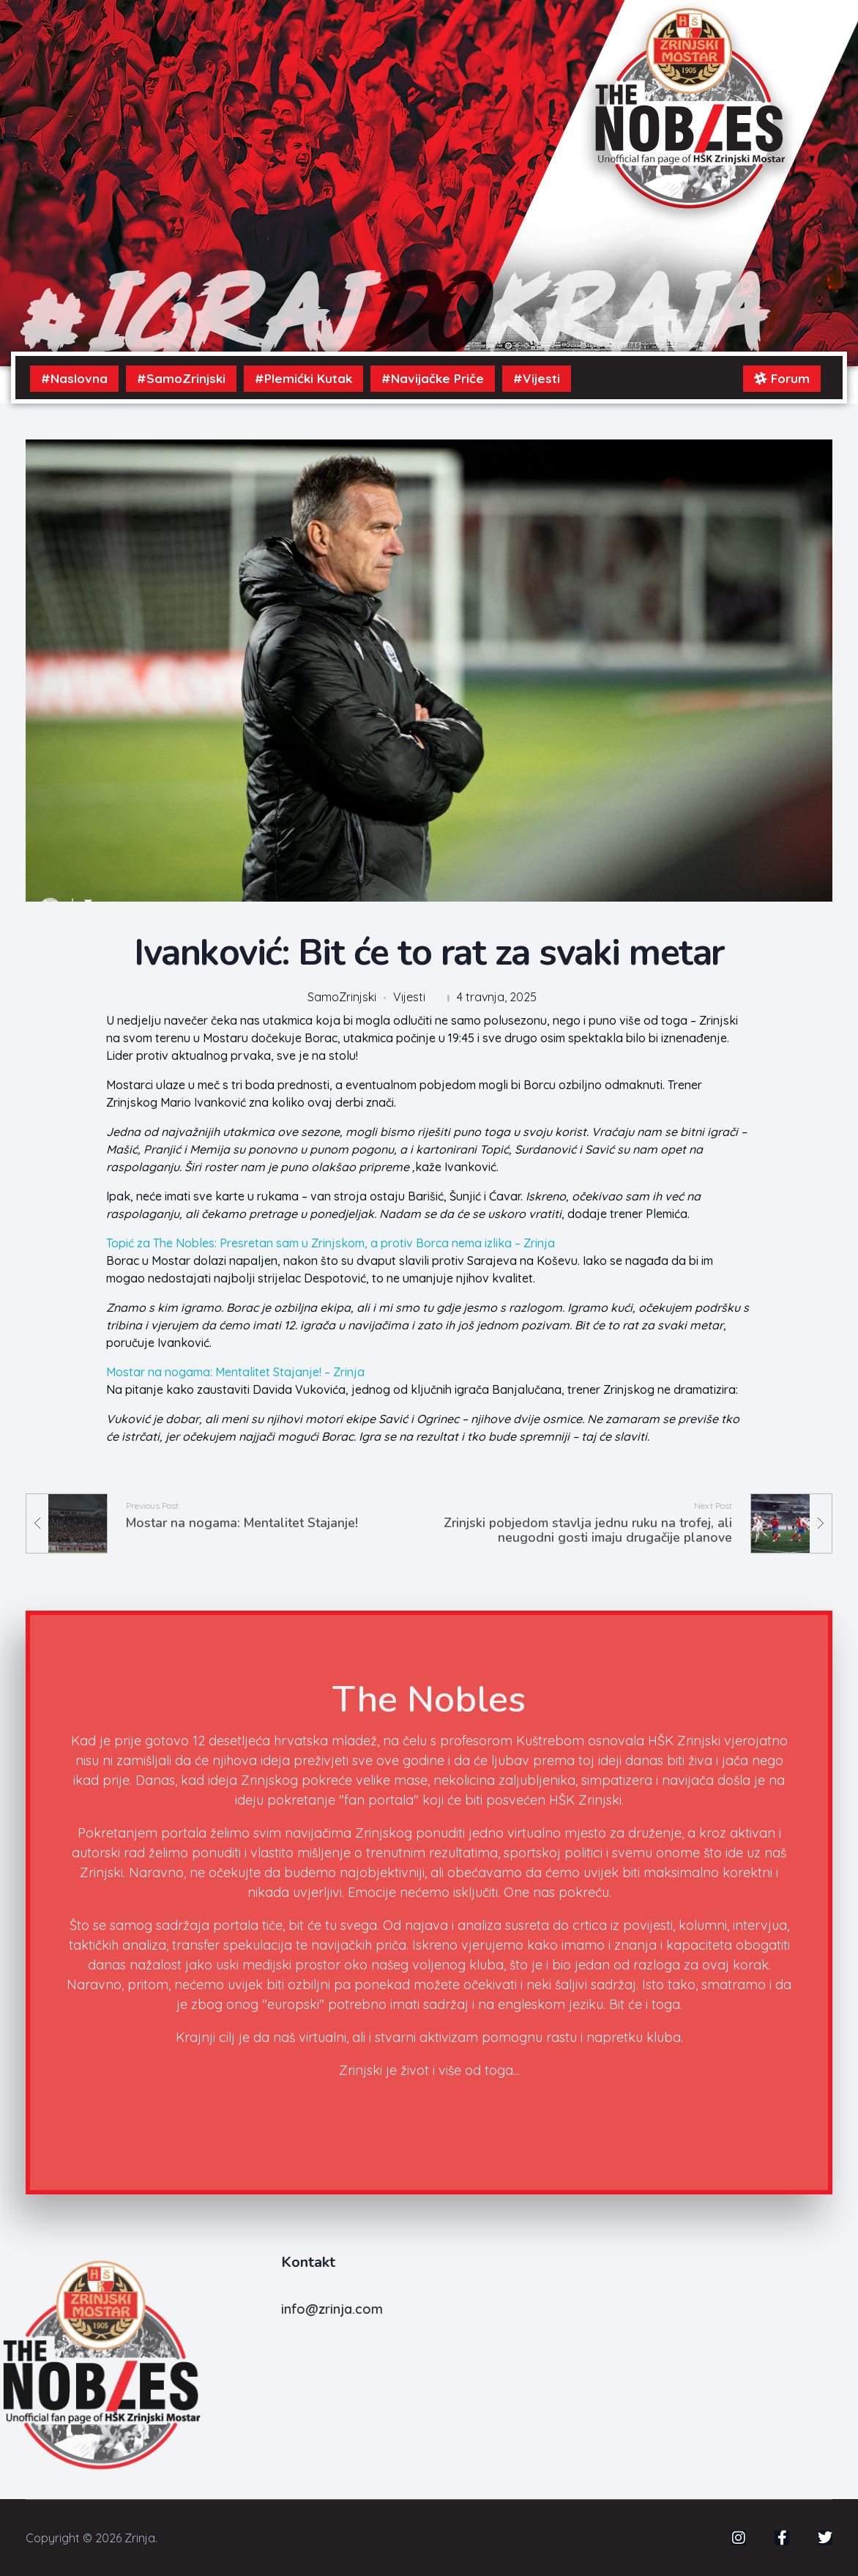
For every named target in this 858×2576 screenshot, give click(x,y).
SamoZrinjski (341, 997)
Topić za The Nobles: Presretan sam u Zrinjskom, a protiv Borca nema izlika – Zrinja (330, 1243)
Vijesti (409, 997)
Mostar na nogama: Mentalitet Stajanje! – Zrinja (235, 1372)
